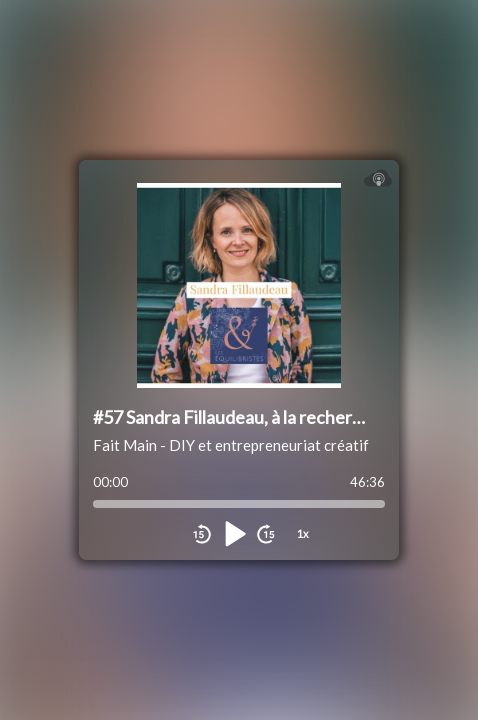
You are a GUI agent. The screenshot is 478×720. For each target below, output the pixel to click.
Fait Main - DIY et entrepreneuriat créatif (231, 445)
